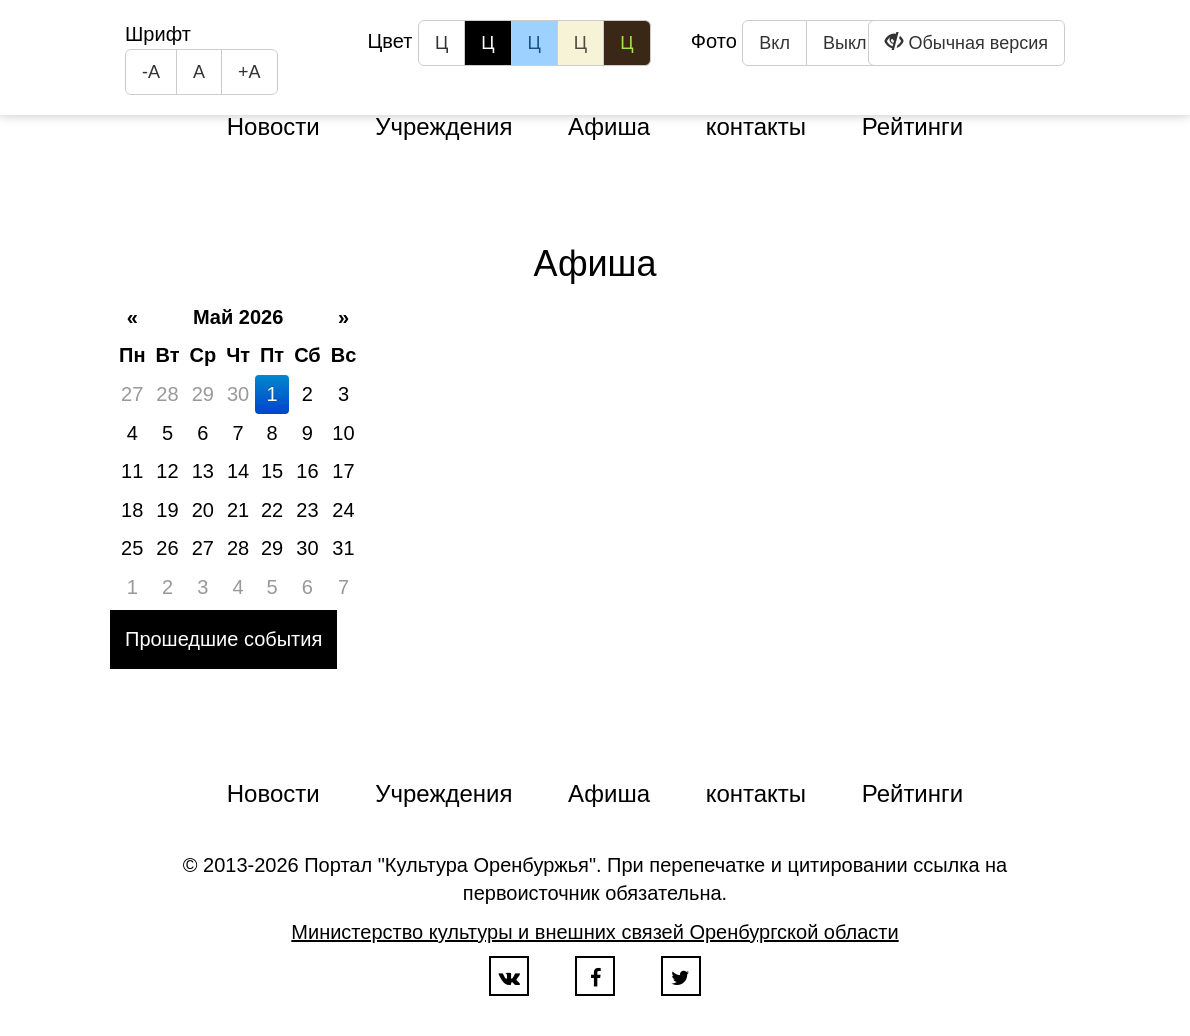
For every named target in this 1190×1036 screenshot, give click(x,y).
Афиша (609, 126)
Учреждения (443, 126)
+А (249, 72)
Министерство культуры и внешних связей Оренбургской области (594, 932)
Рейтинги (913, 126)
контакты (756, 126)
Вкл (774, 43)
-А (151, 72)
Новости (273, 126)
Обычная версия (966, 42)
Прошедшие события (223, 639)
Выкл (845, 43)
